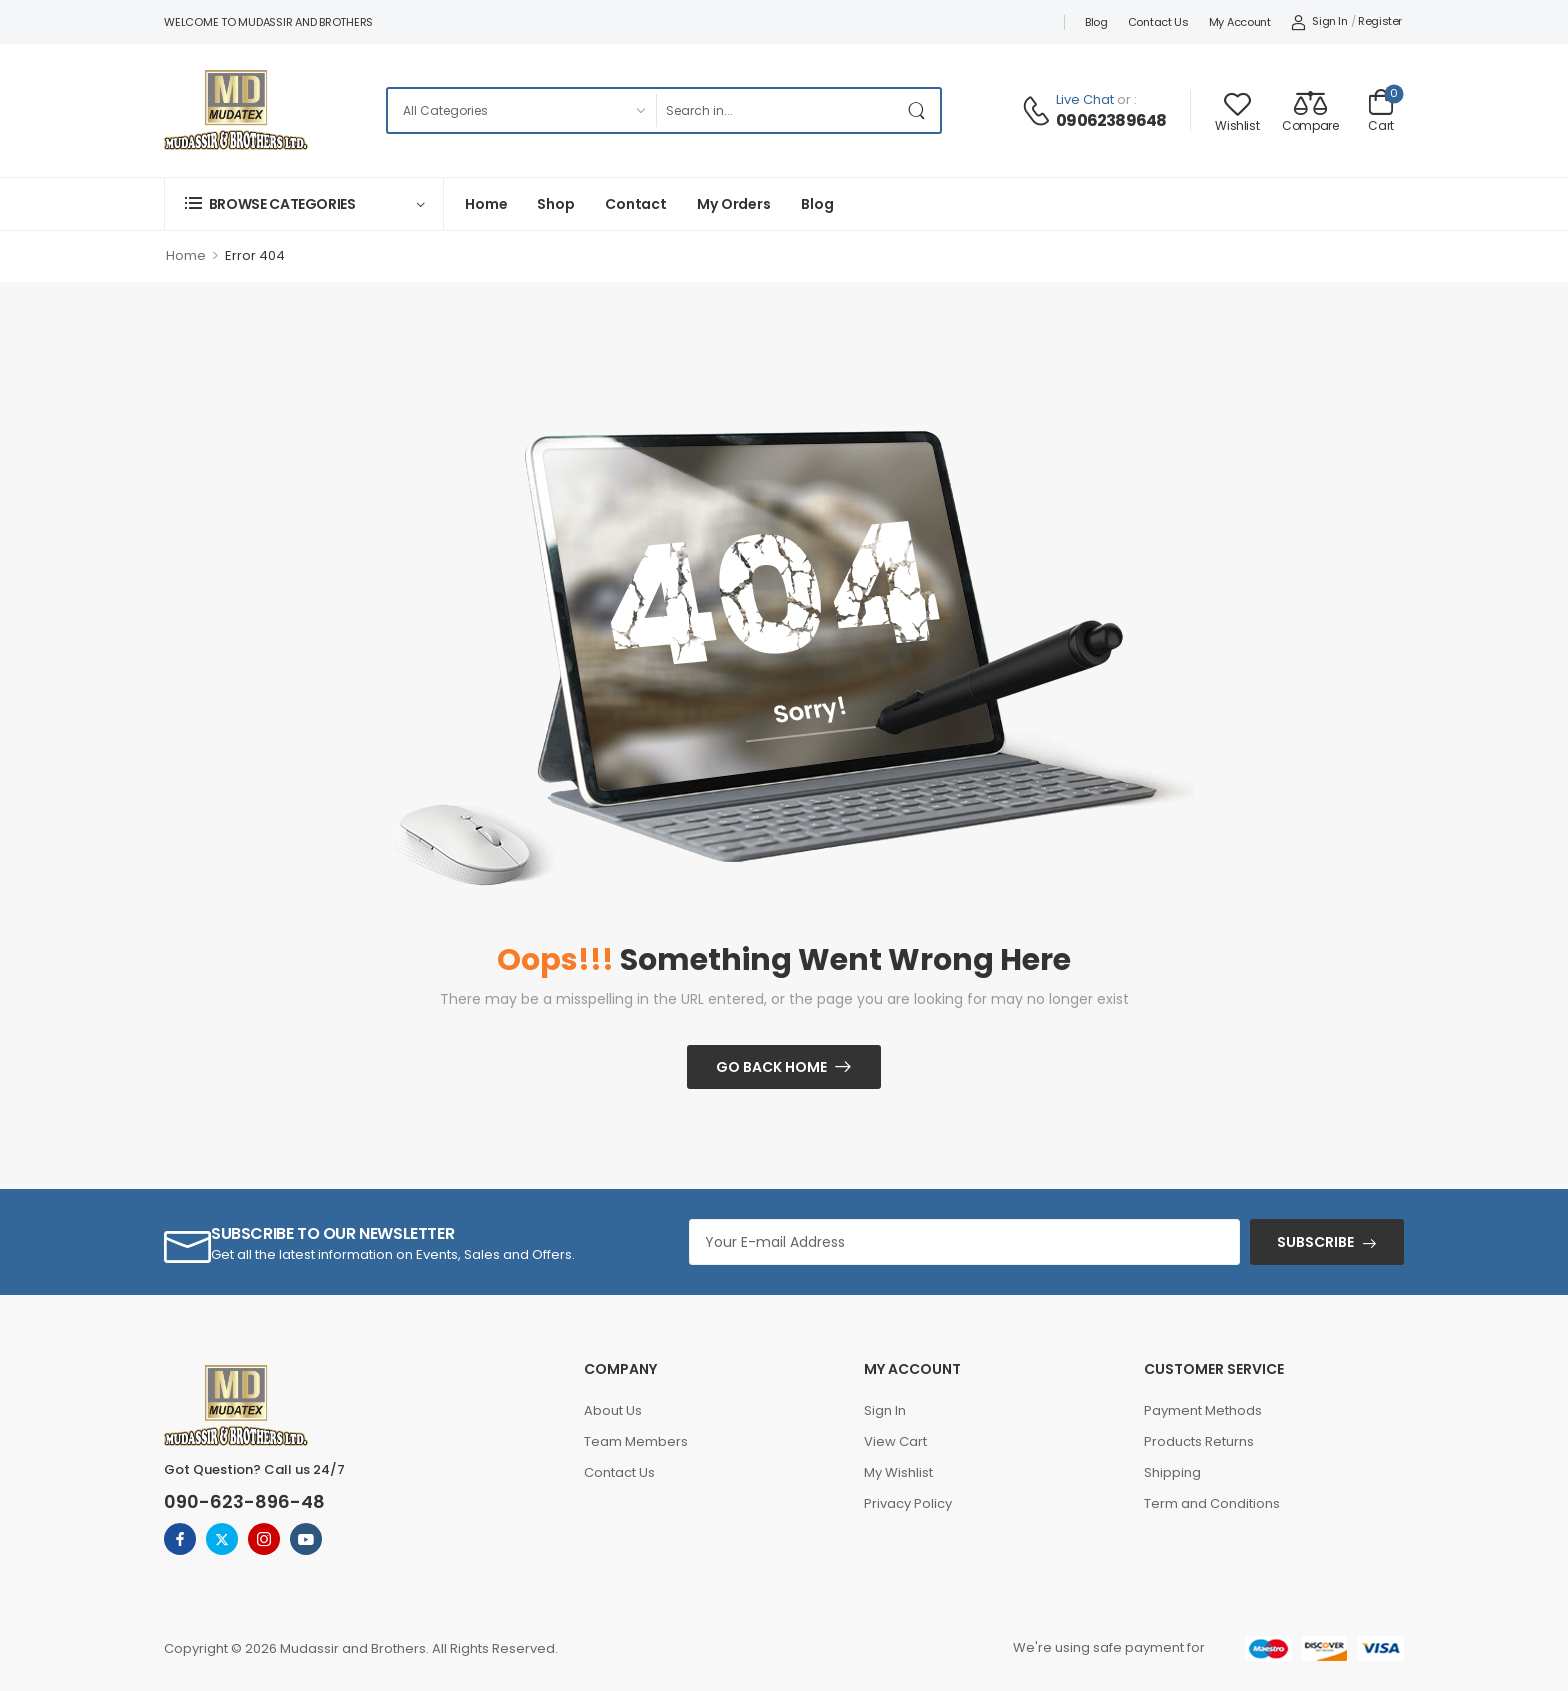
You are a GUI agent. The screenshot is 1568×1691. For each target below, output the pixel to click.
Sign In (885, 1410)
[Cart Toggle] (1381, 110)
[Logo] (236, 110)
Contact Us (1158, 22)
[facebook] (180, 1539)
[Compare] (1310, 110)
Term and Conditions (1212, 1503)
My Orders (734, 204)
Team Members (636, 1441)
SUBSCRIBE (1315, 1242)
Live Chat (1085, 99)
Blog (1096, 22)
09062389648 (1111, 121)
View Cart (895, 1441)
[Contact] (1039, 111)
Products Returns (1199, 1441)
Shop (555, 204)
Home (486, 204)
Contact (636, 204)
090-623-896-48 (244, 1501)
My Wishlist (898, 1472)
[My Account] (1319, 22)
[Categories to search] (521, 110)
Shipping (1172, 1472)
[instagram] (264, 1539)
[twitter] (222, 1539)
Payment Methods (1203, 1410)
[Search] (777, 110)
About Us (613, 1410)
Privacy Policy (908, 1503)
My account (1240, 22)
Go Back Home (771, 1067)
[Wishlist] (1237, 110)
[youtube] (306, 1539)
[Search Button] (920, 110)
